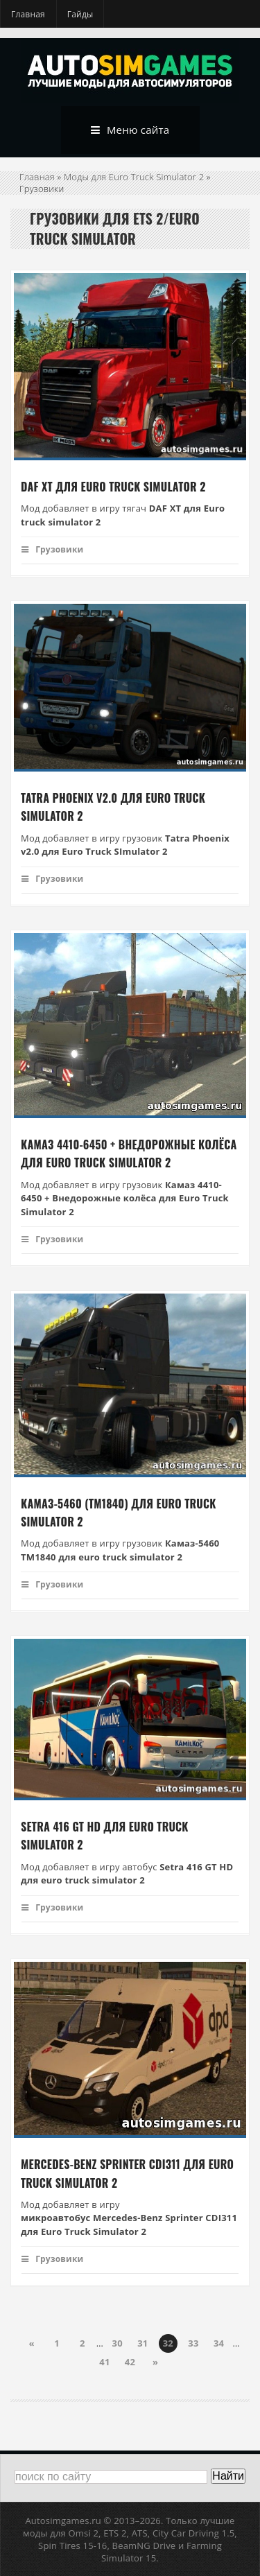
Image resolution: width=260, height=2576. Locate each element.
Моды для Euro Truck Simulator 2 (134, 177)
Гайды (80, 14)
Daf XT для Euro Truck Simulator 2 (113, 486)
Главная (28, 14)
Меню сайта (130, 130)
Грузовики (52, 549)
